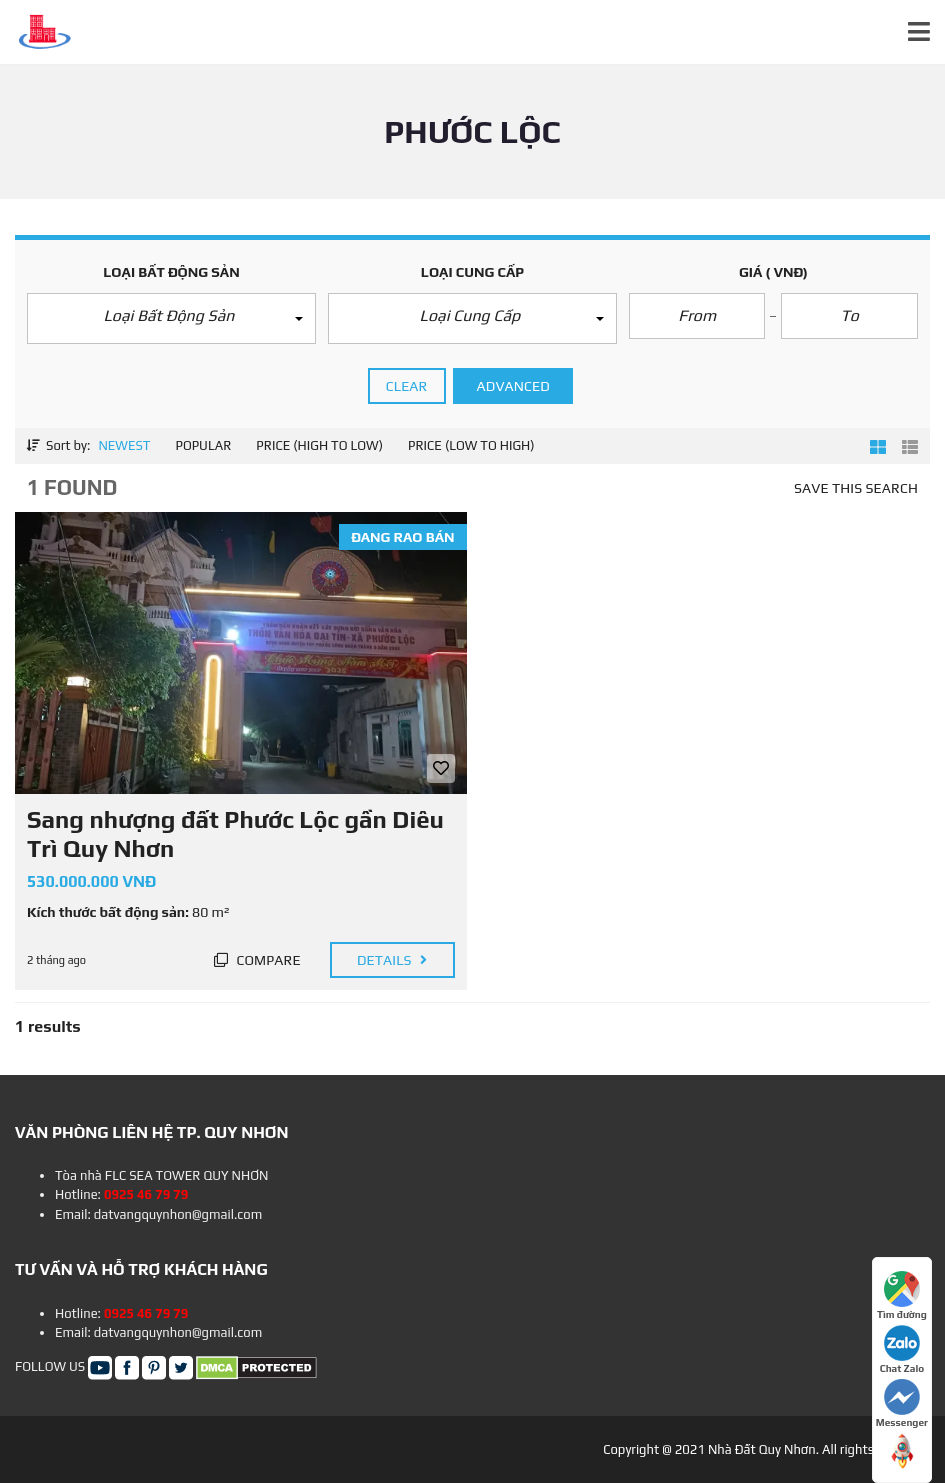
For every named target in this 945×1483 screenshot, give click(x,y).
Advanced (513, 386)
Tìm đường (902, 1295)
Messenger (902, 1403)
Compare (257, 960)
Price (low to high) (471, 445)
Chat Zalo (902, 1349)
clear (407, 386)
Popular (203, 445)
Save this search (856, 488)
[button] (171, 318)
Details (392, 960)
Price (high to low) (319, 445)
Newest (124, 445)
